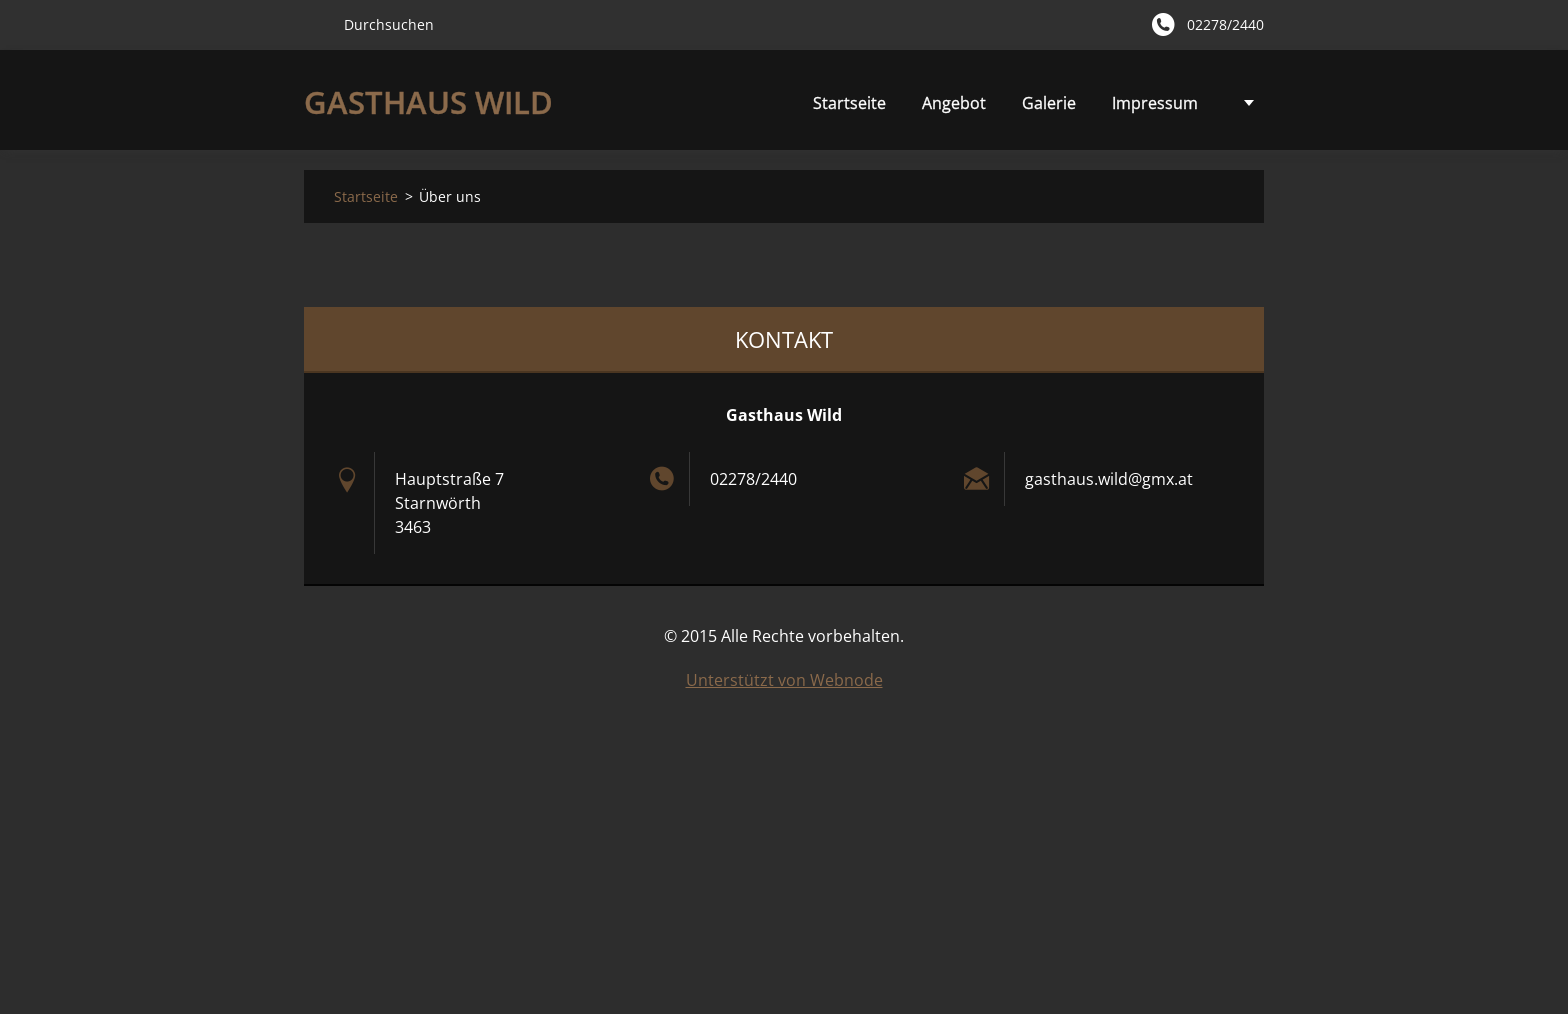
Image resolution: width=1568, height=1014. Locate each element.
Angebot (848, 108)
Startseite (743, 103)
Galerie (943, 103)
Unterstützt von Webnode (784, 680)
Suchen (316, 24)
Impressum (1049, 103)
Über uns (1163, 103)
